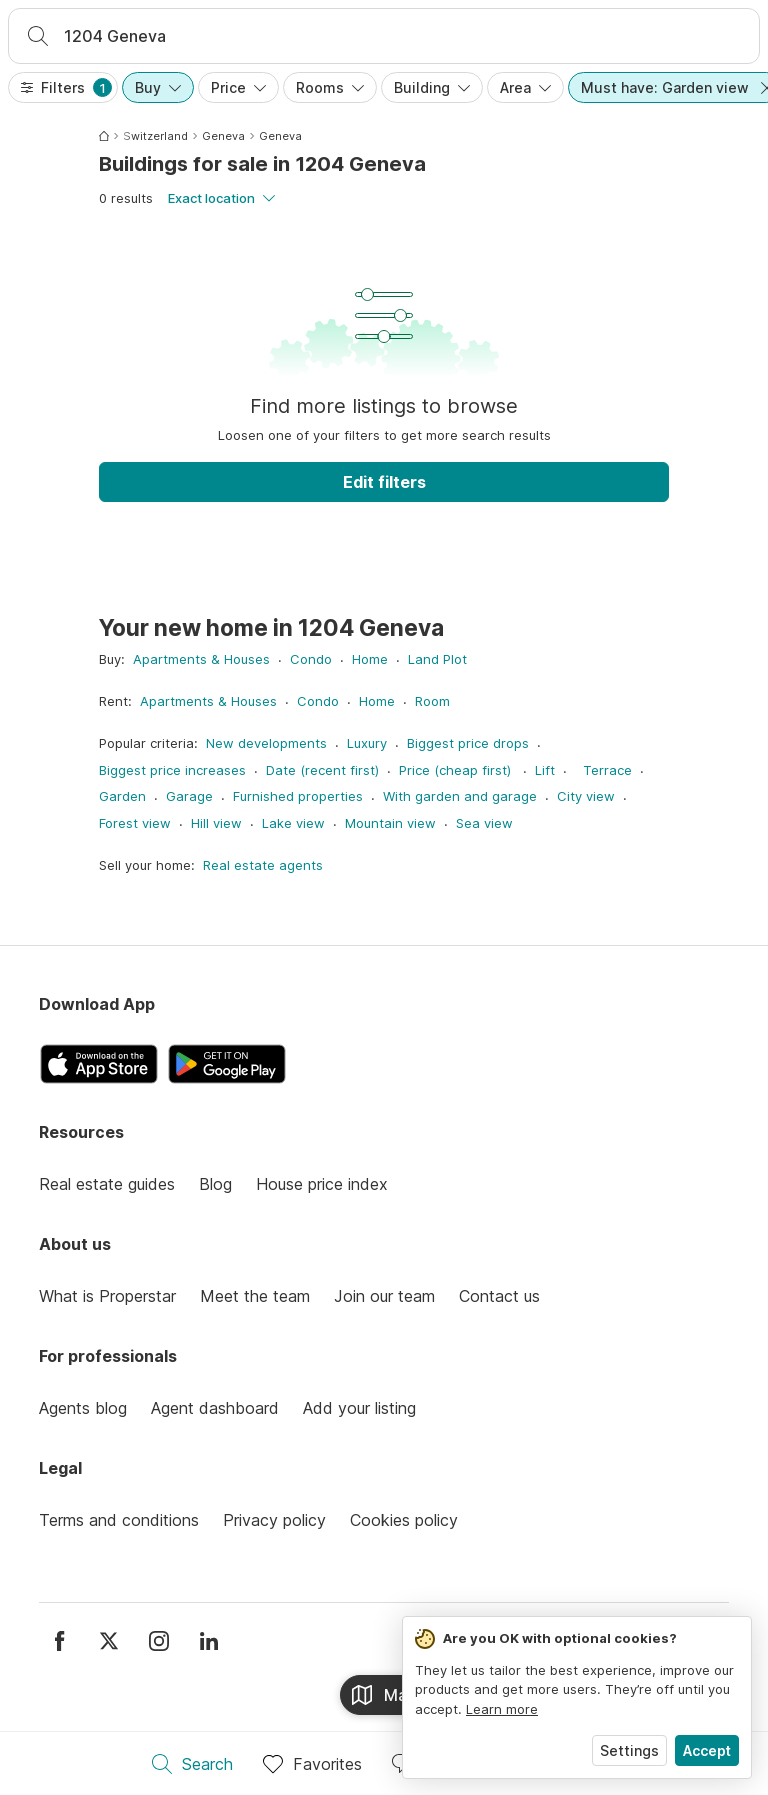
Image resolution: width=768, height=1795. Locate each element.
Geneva (223, 136)
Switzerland (155, 136)
